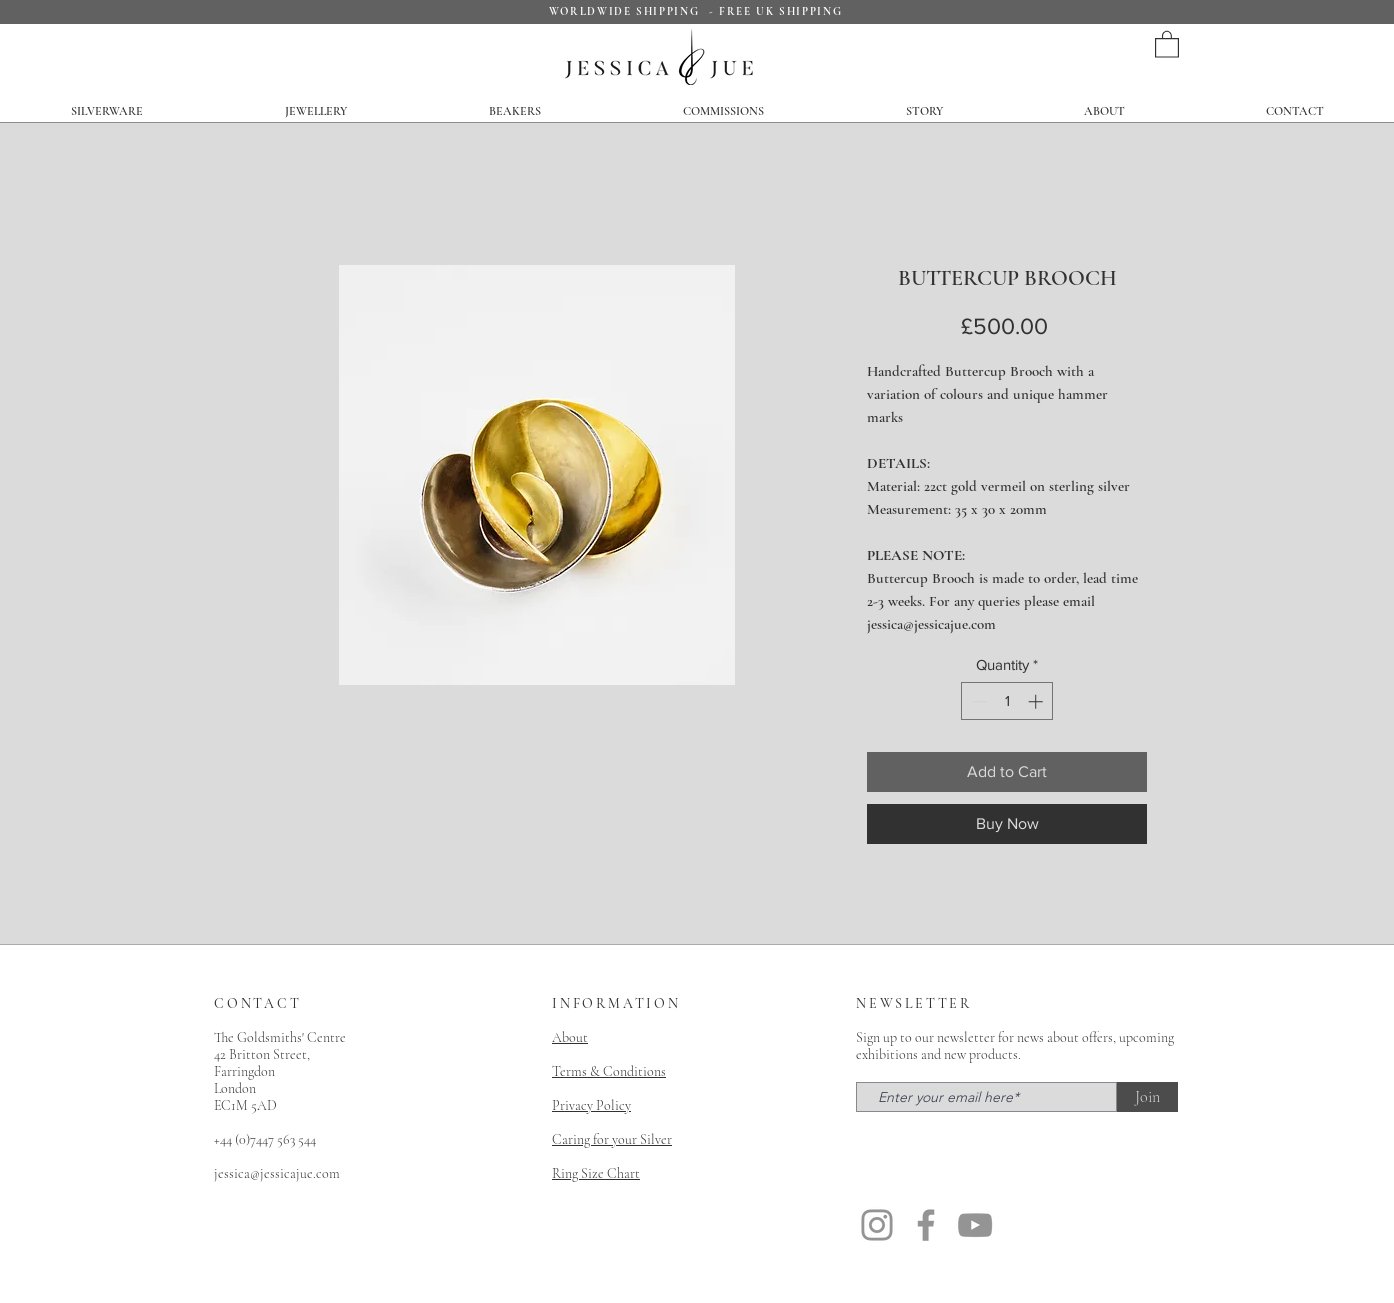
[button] (1167, 43)
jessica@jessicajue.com (277, 1173)
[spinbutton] (1007, 701)
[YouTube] (975, 1225)
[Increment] (1037, 701)
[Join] (1147, 1097)
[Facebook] (926, 1225)
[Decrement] (977, 701)
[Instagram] (877, 1225)
